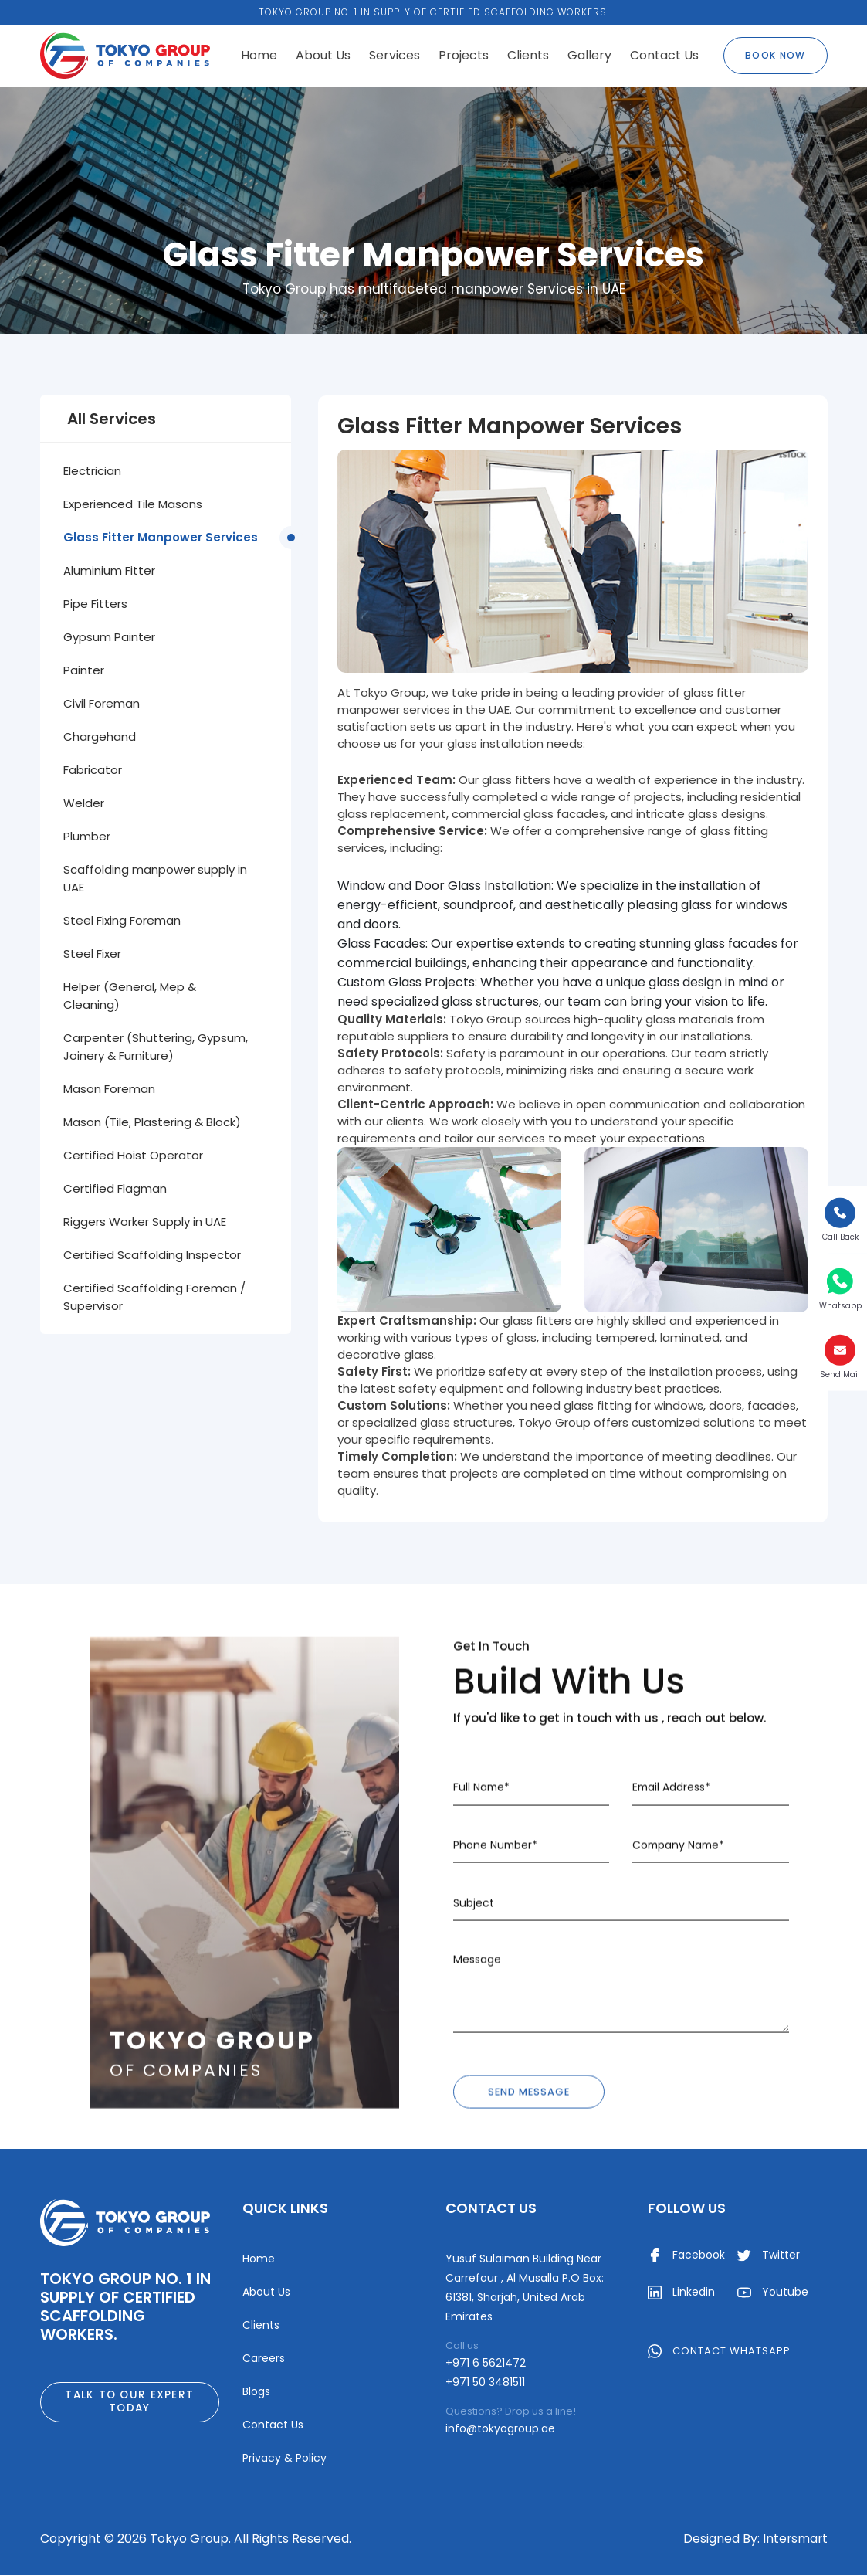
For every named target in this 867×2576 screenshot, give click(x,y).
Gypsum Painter (109, 637)
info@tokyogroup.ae (500, 2429)
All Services (111, 418)
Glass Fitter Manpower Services (160, 537)
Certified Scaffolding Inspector (152, 1255)
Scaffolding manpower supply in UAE (155, 878)
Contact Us (664, 55)
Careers (263, 2359)
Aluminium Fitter (109, 570)
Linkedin (681, 2293)
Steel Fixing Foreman (122, 920)
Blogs (256, 2392)
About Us (323, 55)
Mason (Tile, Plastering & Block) (152, 1122)
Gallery (589, 55)
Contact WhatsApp (719, 2352)
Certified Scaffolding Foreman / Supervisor (154, 1297)
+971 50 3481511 (485, 2383)
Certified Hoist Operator (133, 1155)
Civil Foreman (101, 703)
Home (259, 55)
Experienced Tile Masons (132, 504)
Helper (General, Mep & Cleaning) (129, 996)
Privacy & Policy (284, 2458)
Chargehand (99, 736)
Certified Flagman (115, 1188)
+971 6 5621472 (485, 2363)
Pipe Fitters (95, 604)
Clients (528, 55)
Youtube (772, 2293)
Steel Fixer (92, 953)
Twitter (768, 2256)
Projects (464, 55)
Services (394, 55)
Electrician (92, 471)
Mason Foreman (109, 1089)
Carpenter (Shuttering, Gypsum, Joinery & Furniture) (155, 1047)
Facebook (686, 2256)
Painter (83, 670)
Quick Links (285, 2209)
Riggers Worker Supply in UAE (144, 1221)
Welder (83, 803)
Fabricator (92, 770)
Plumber (86, 836)
